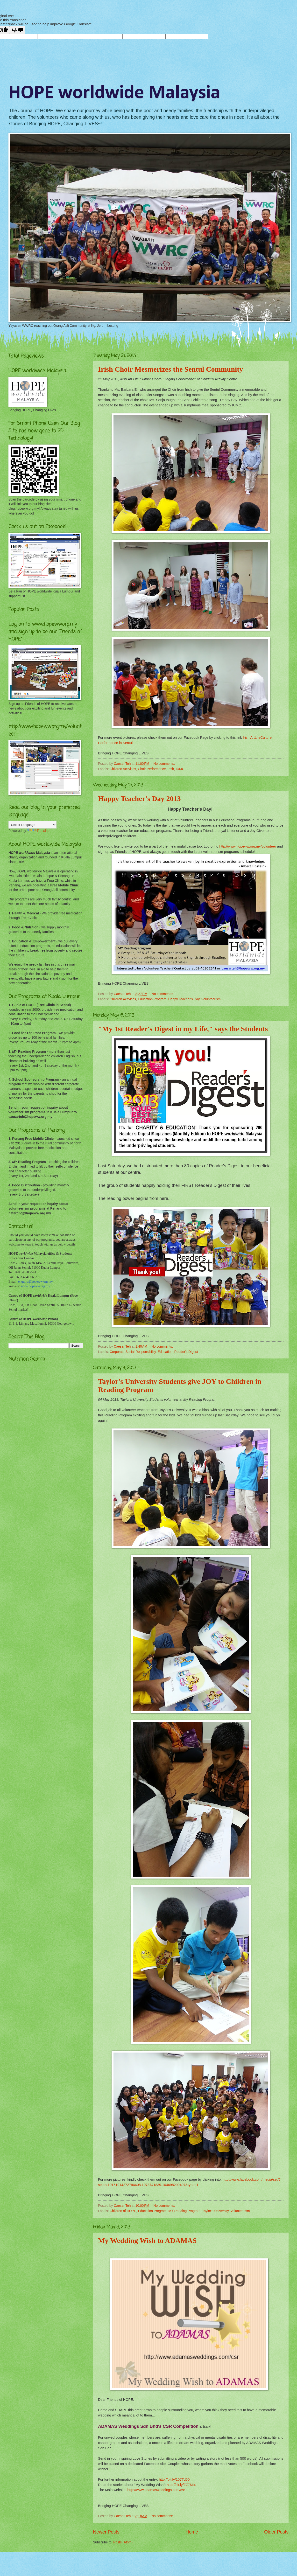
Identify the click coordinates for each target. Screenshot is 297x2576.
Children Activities (123, 769)
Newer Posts (106, 2531)
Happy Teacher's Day (183, 999)
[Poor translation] (17, 30)
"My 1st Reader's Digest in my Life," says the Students (183, 1029)
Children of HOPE (123, 2211)
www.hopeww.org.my (35, 1286)
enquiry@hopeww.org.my (35, 1281)
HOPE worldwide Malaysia (114, 93)
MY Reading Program (184, 2211)
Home (192, 2531)
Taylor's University (215, 2211)
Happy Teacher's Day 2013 (139, 798)
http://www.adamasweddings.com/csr (156, 2490)
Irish (171, 769)
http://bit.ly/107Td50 (174, 2479)
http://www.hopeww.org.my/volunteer (247, 846)
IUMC (180, 769)
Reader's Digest (186, 1352)
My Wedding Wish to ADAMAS (147, 2240)
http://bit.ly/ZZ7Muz (182, 2485)
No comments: (164, 764)
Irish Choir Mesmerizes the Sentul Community (170, 369)
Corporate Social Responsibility (133, 1352)
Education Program (152, 999)
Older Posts (276, 2531)
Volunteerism (211, 999)
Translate (38, 831)
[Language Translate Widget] (32, 824)
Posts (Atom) (123, 2542)
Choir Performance (152, 769)
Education (165, 1352)
